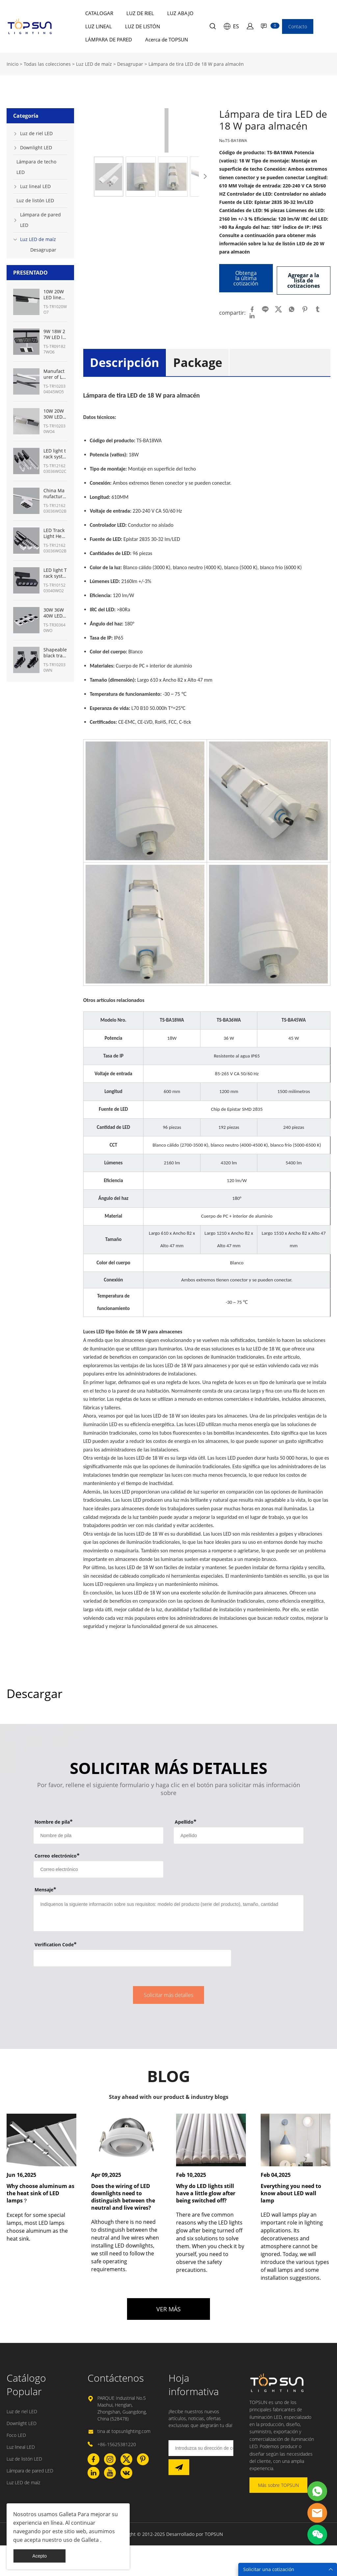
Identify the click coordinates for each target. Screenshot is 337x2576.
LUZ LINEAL (98, 26)
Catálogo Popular (26, 2382)
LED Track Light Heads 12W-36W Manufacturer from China (55, 533)
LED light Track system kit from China (55, 573)
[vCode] (132, 1956)
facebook (252, 307)
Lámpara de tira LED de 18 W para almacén (196, 64)
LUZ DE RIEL (140, 13)
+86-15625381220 (116, 2442)
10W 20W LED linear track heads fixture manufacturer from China (55, 295)
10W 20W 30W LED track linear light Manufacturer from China (55, 414)
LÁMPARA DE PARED (108, 39)
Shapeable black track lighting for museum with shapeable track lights (55, 653)
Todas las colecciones (47, 64)
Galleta (67, 2514)
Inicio (12, 64)
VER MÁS (168, 2307)
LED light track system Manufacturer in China (55, 454)
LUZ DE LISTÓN (142, 26)
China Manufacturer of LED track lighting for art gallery (55, 493)
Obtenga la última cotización (245, 278)
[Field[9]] (98, 1867)
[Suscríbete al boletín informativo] (178, 2465)
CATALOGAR (99, 13)
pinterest (304, 307)
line (265, 307)
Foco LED (16, 2433)
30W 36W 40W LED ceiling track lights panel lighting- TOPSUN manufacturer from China (54, 613)
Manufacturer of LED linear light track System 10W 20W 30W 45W (55, 374)
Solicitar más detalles (168, 1992)
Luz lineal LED (35, 186)
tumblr (318, 307)
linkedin (252, 313)
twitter (278, 307)
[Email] (200, 2446)
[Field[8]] (238, 1833)
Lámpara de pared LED (40, 219)
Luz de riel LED (36, 133)
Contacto (297, 26)
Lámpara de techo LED (36, 166)
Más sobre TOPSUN (278, 2483)
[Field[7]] (98, 1833)
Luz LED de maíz (94, 64)
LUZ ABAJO (180, 13)
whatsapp (291, 307)
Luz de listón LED (35, 200)
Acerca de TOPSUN (166, 39)
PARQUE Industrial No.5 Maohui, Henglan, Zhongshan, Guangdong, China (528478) (122, 2406)
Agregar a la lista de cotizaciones (303, 278)
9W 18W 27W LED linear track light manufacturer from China (55, 334)
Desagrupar (130, 64)
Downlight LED (36, 147)
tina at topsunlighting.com (123, 2429)
